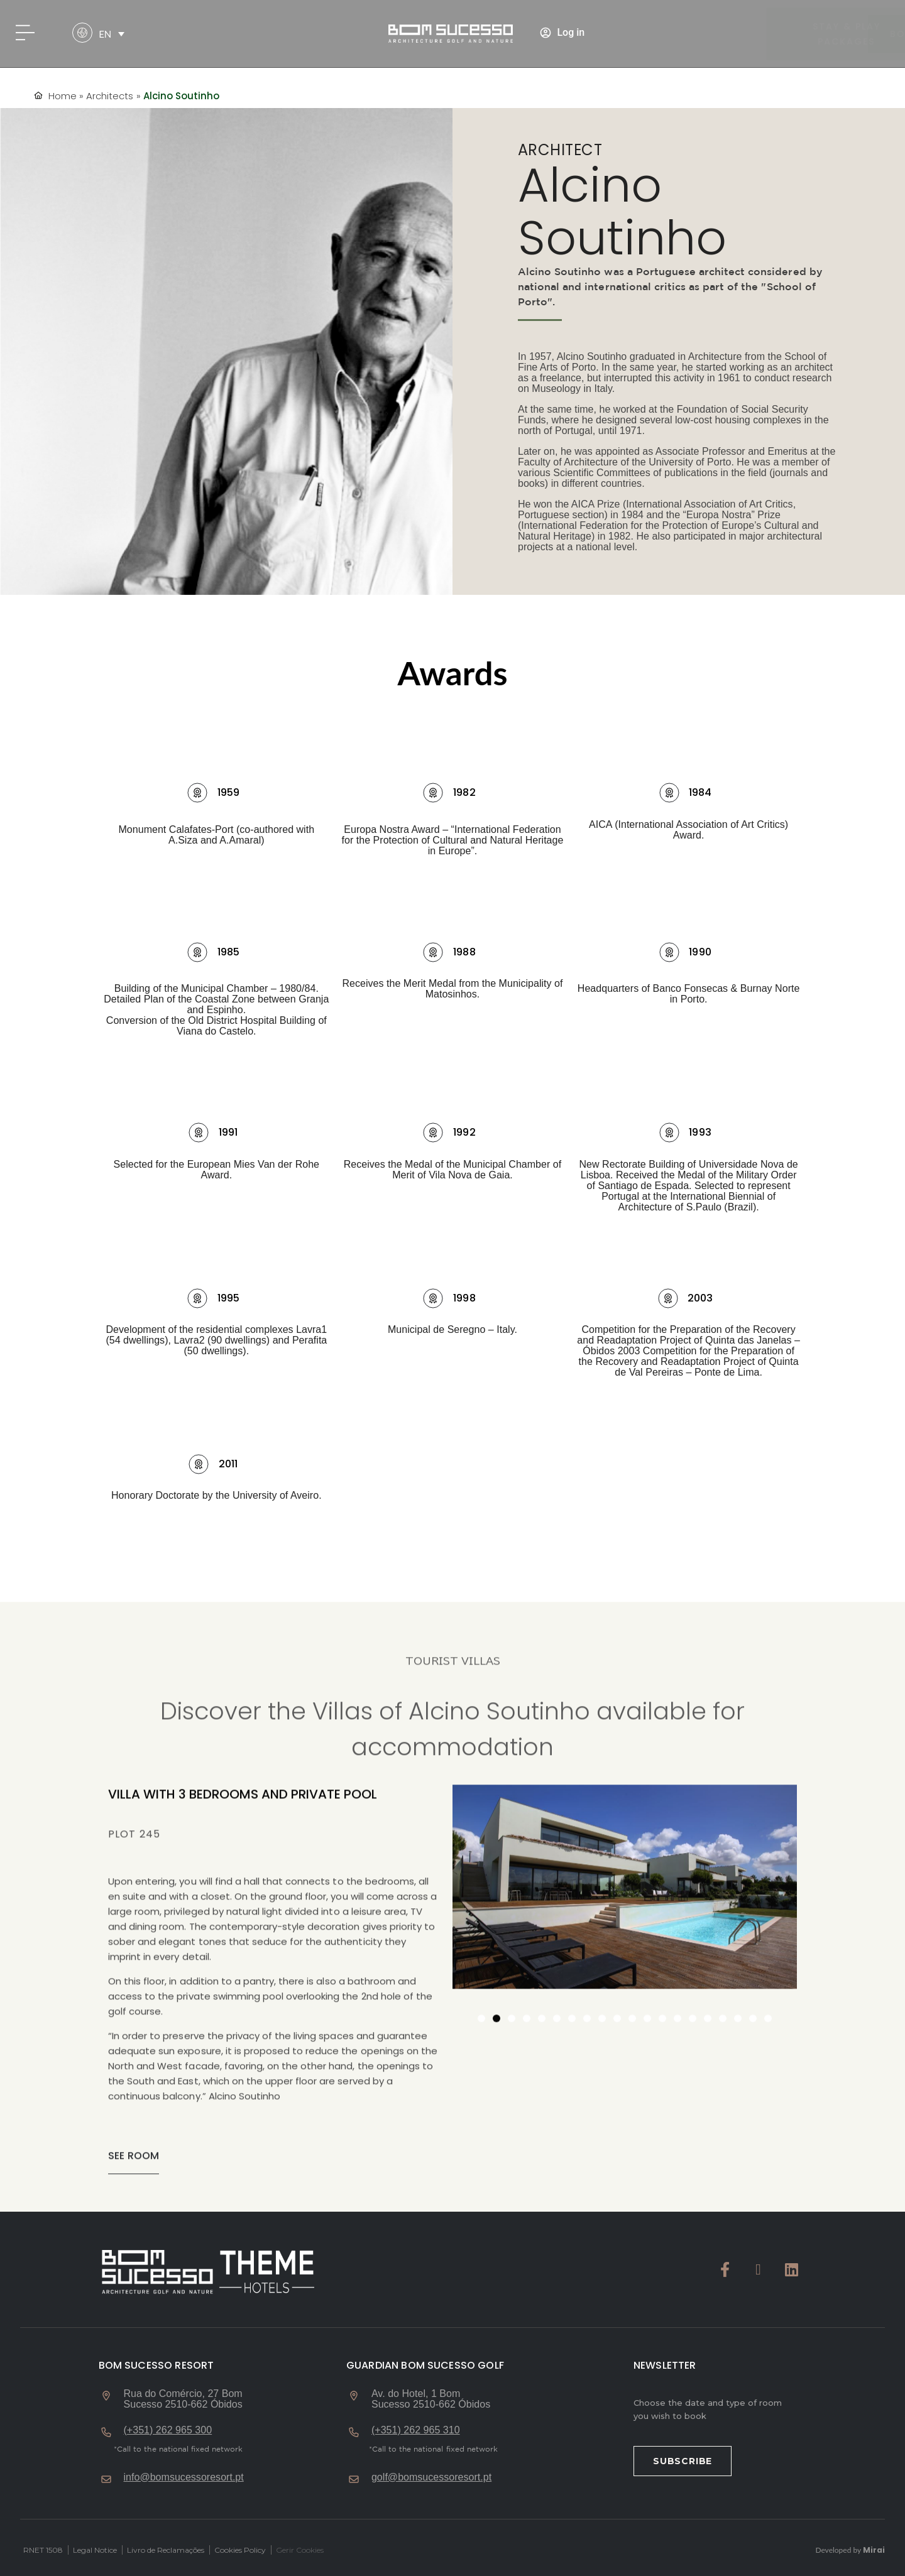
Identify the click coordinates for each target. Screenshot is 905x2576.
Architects (109, 95)
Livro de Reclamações (165, 2550)
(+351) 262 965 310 (415, 2430)
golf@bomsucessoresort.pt (431, 2477)
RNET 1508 (43, 2550)
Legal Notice (95, 2550)
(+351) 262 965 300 (168, 2430)
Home (62, 95)
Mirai (874, 2550)
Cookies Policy (240, 2550)
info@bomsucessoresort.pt (184, 2477)
